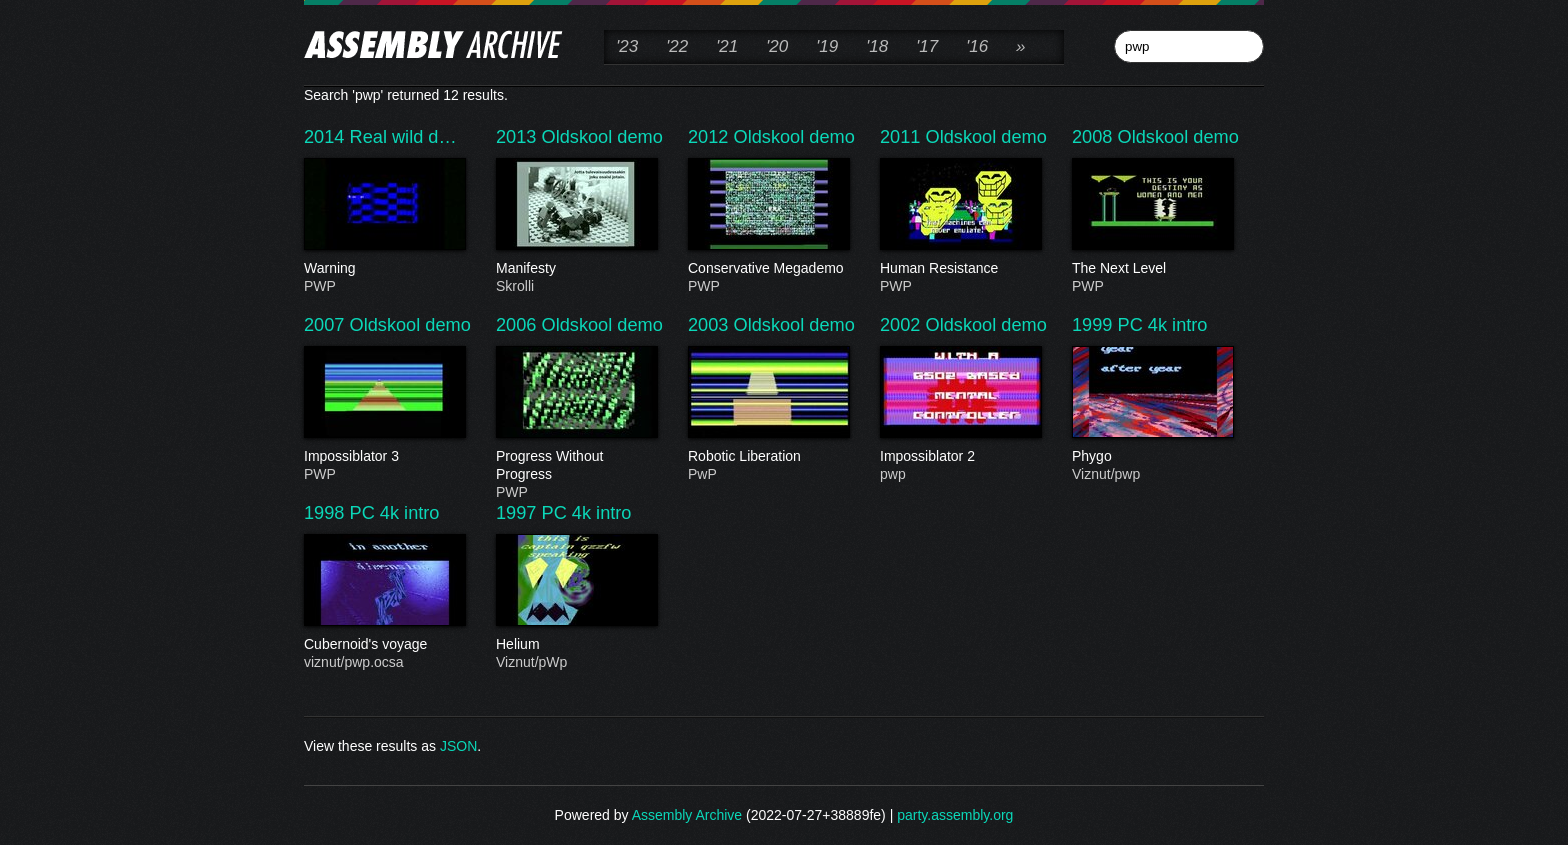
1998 (327, 513)
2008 (1095, 137)
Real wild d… (403, 137)
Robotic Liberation (768, 457)
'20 (777, 46)
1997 (519, 513)
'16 (977, 46)
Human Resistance (960, 269)
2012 (711, 137)
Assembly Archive (687, 815)
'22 (677, 46)
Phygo (1152, 457)
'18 (877, 46)
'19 (827, 46)
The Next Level (1152, 269)
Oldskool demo (602, 137)
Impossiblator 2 (960, 457)
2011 (903, 137)
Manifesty (576, 269)
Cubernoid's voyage (384, 645)
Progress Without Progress (576, 466)
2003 (711, 325)
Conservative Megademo (768, 269)
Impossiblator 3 (384, 457)
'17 (927, 46)
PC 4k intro (1163, 325)
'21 (727, 46)
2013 (519, 137)
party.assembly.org (955, 815)
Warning (384, 269)
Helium (576, 645)
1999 (1095, 325)
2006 (519, 325)
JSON (458, 746)
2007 (327, 325)
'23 (627, 46)
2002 (903, 325)
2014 (327, 137)
